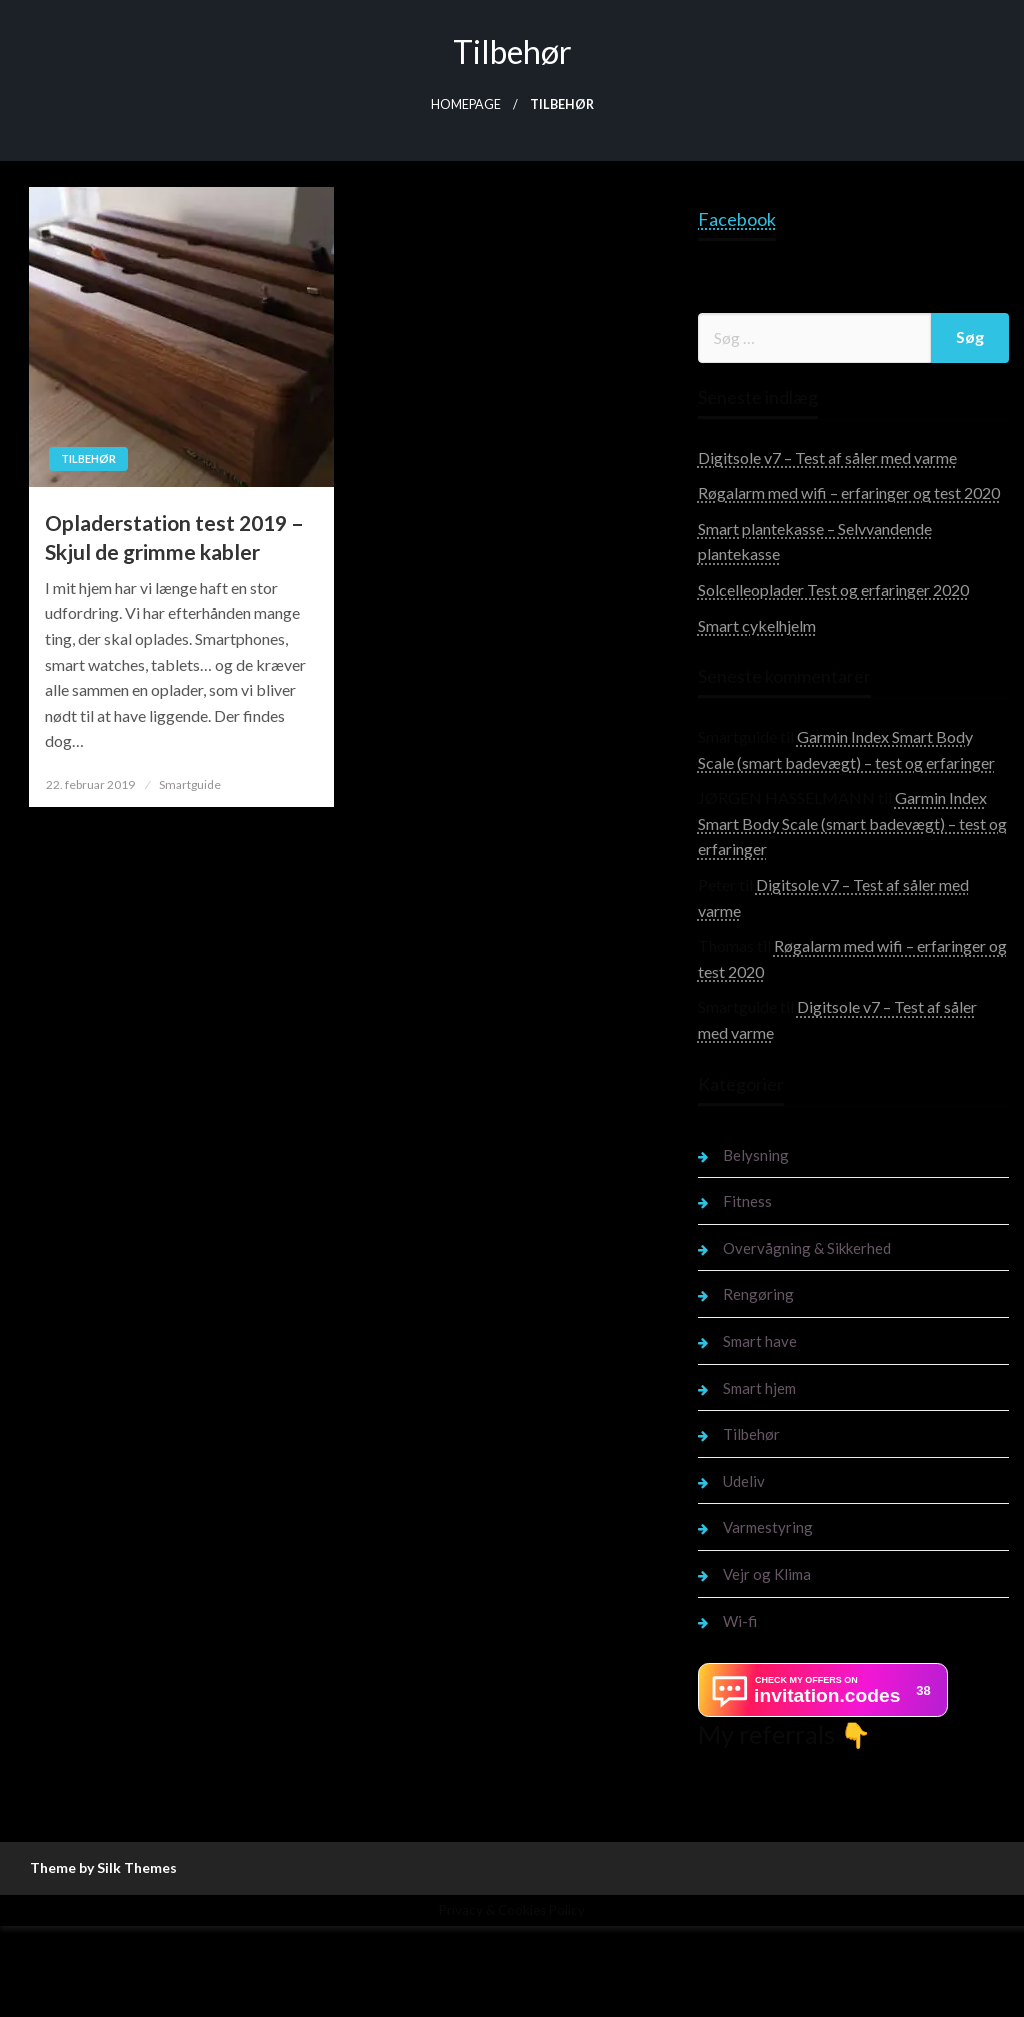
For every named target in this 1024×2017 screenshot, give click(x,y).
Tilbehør (88, 458)
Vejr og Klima (767, 1574)
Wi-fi (740, 1621)
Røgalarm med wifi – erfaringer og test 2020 (849, 492)
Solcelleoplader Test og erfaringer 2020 (833, 589)
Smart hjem (759, 1388)
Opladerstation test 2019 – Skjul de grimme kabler (174, 537)
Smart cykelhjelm (757, 625)
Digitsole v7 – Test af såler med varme (827, 457)
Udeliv (744, 1481)
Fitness (747, 1201)
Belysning (756, 1155)
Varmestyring (768, 1527)
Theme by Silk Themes (103, 1867)
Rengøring (758, 1294)
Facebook (737, 219)
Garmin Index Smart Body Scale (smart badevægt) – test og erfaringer (852, 823)
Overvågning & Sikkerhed (807, 1248)
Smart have (760, 1341)
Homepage (466, 104)
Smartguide (190, 784)
